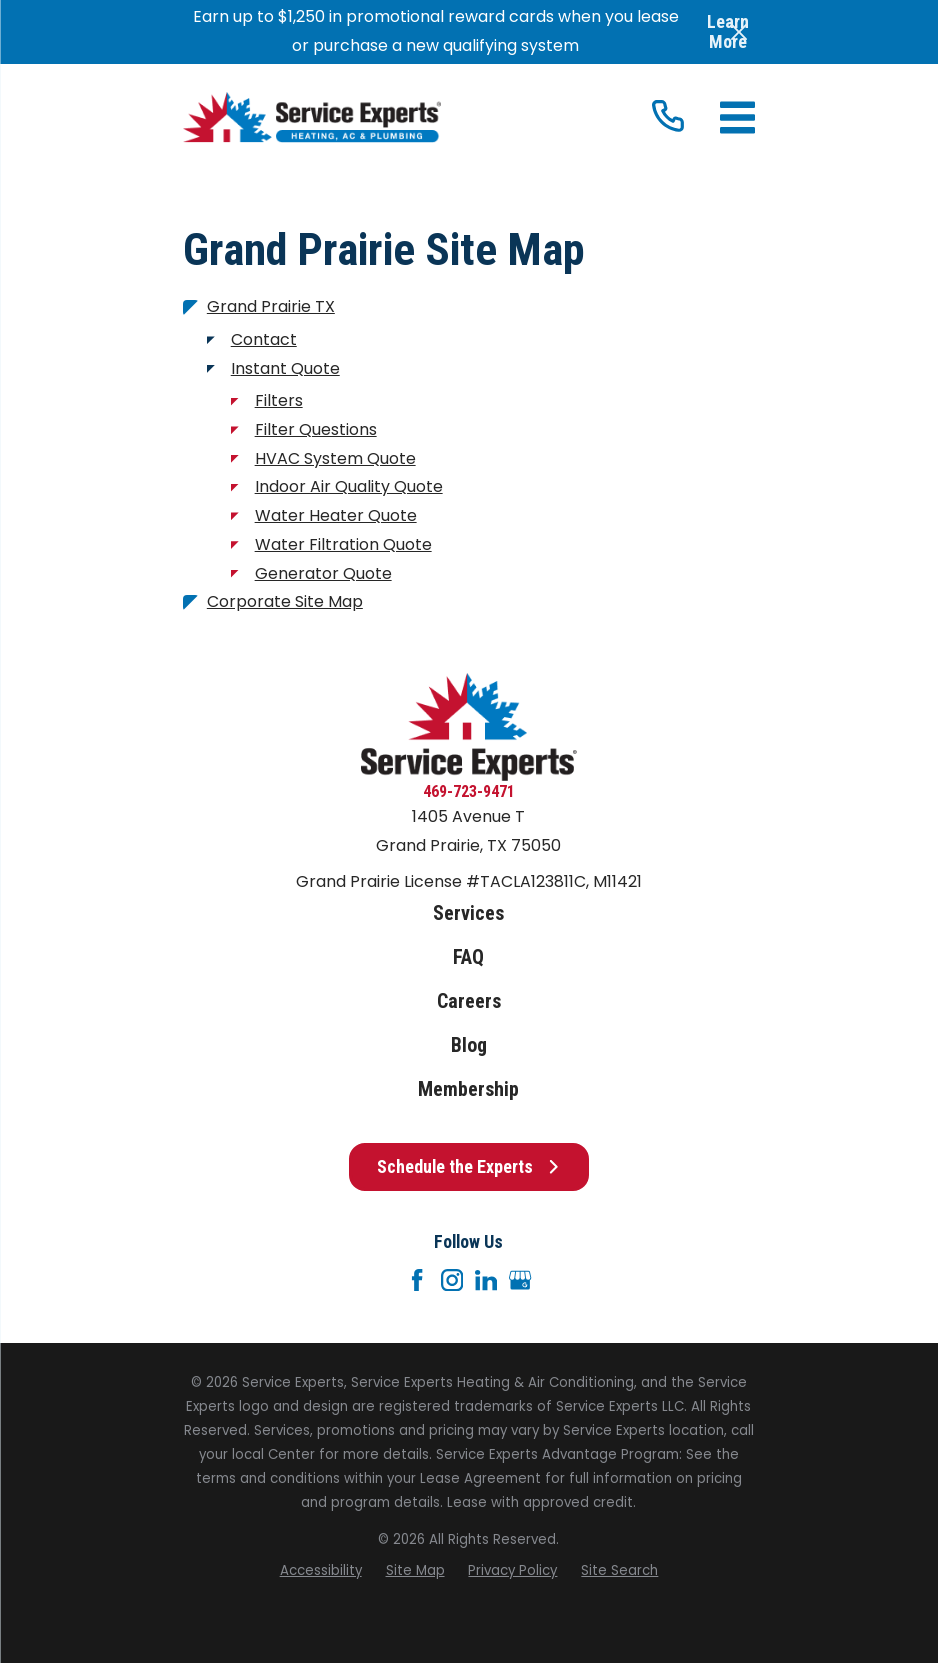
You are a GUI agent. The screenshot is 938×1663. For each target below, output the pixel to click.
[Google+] (520, 1280)
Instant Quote (285, 368)
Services (468, 913)
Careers (469, 1001)
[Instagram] (452, 1280)
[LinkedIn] (486, 1280)
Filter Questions (316, 429)
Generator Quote (323, 573)
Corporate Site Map (285, 601)
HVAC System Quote (335, 458)
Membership (468, 1089)
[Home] (312, 117)
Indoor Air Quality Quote (349, 486)
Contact (264, 339)
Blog (469, 1045)
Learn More (728, 31)
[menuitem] (321, 1571)
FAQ (468, 957)
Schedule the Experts (468, 1166)
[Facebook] (417, 1280)
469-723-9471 (469, 791)
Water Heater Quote (336, 515)
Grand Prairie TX (271, 306)
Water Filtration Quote (343, 544)
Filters (279, 400)
